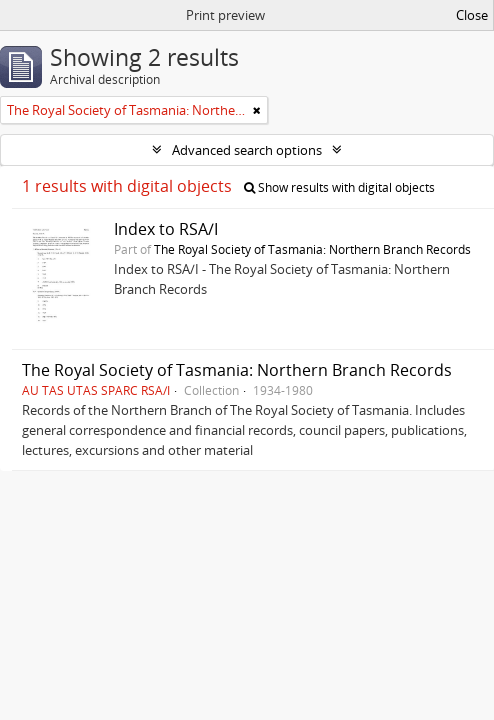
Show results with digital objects (339, 187)
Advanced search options (247, 150)
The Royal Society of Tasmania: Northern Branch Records (312, 249)
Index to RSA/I (166, 229)
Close (472, 15)
